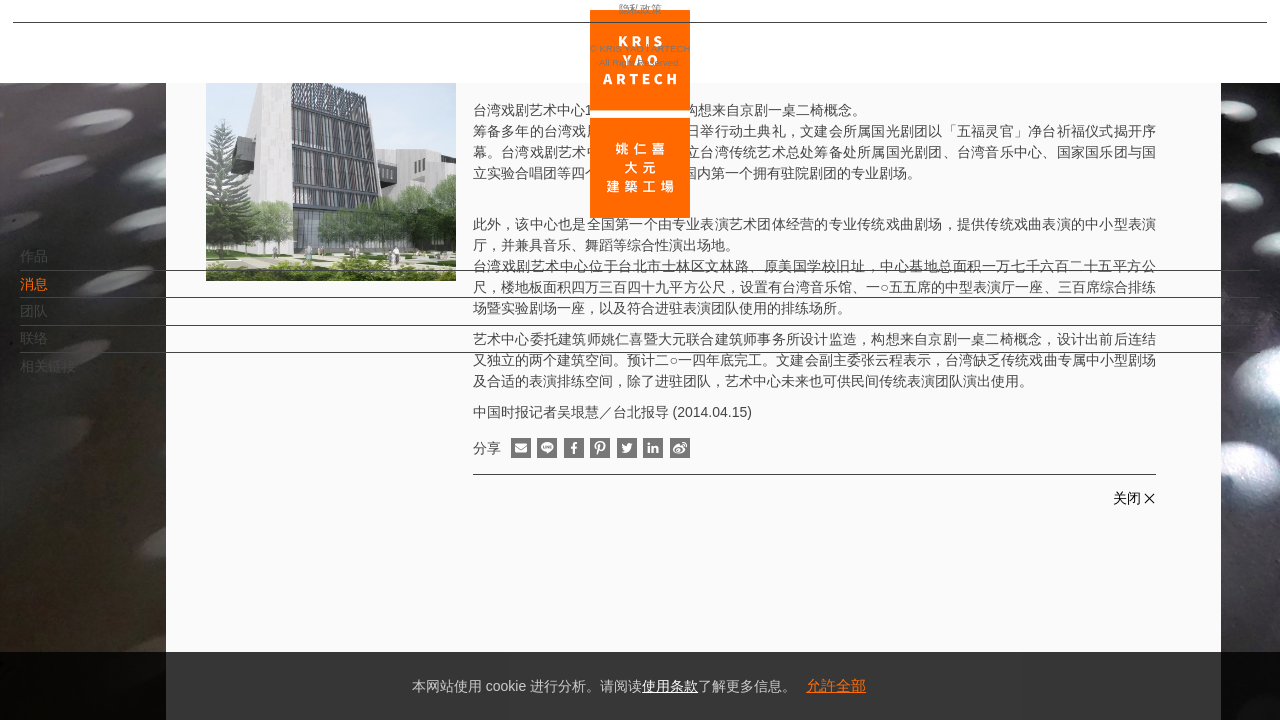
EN (136, 588)
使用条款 (670, 686)
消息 (67, 294)
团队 (67, 321)
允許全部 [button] (836, 685)
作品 (67, 266)
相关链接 (81, 376)
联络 (67, 348)
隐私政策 (103, 646)
